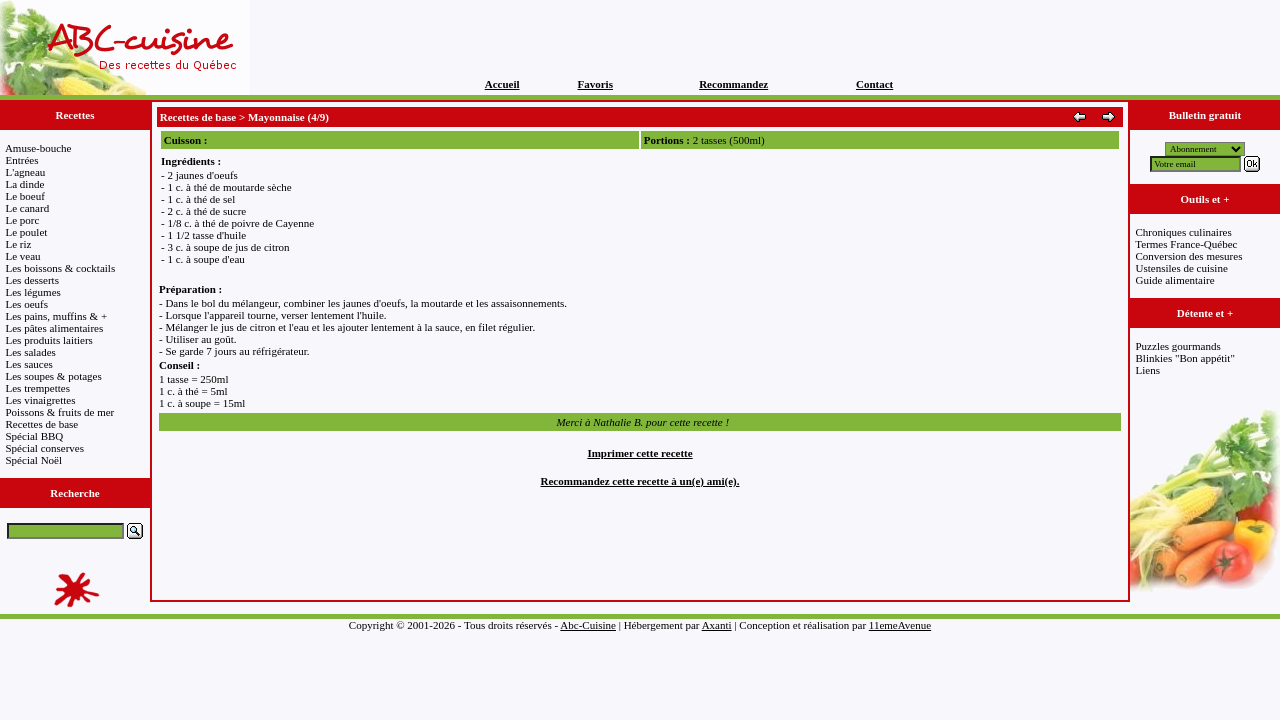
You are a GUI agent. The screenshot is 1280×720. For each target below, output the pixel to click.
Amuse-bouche (38, 148)
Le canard (28, 208)
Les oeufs (27, 304)
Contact (874, 84)
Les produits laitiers (49, 340)
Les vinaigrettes (41, 400)
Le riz (19, 244)
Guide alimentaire (1175, 280)
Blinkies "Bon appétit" (1185, 358)
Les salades (31, 352)
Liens (1148, 370)
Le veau (23, 256)
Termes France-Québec (1186, 244)
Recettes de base (42, 424)
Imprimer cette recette (639, 453)
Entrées (22, 160)
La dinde (25, 184)
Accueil (502, 84)
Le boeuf (25, 196)
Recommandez (733, 84)
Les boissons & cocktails (61, 268)
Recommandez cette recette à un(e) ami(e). (640, 481)
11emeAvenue (900, 625)
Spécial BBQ (35, 436)
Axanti (717, 625)
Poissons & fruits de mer (60, 412)
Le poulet (27, 232)
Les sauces (29, 364)
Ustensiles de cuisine (1182, 268)
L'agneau (26, 172)
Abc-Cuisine (588, 625)
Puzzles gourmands (1178, 346)
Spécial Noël (34, 460)
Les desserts (32, 280)
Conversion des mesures (1189, 256)
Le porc (23, 220)
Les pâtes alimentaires (55, 328)
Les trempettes (38, 388)
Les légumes (33, 292)
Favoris (595, 84)
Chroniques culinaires (1184, 232)
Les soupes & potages (54, 376)
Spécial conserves (45, 448)
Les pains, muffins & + (57, 316)
